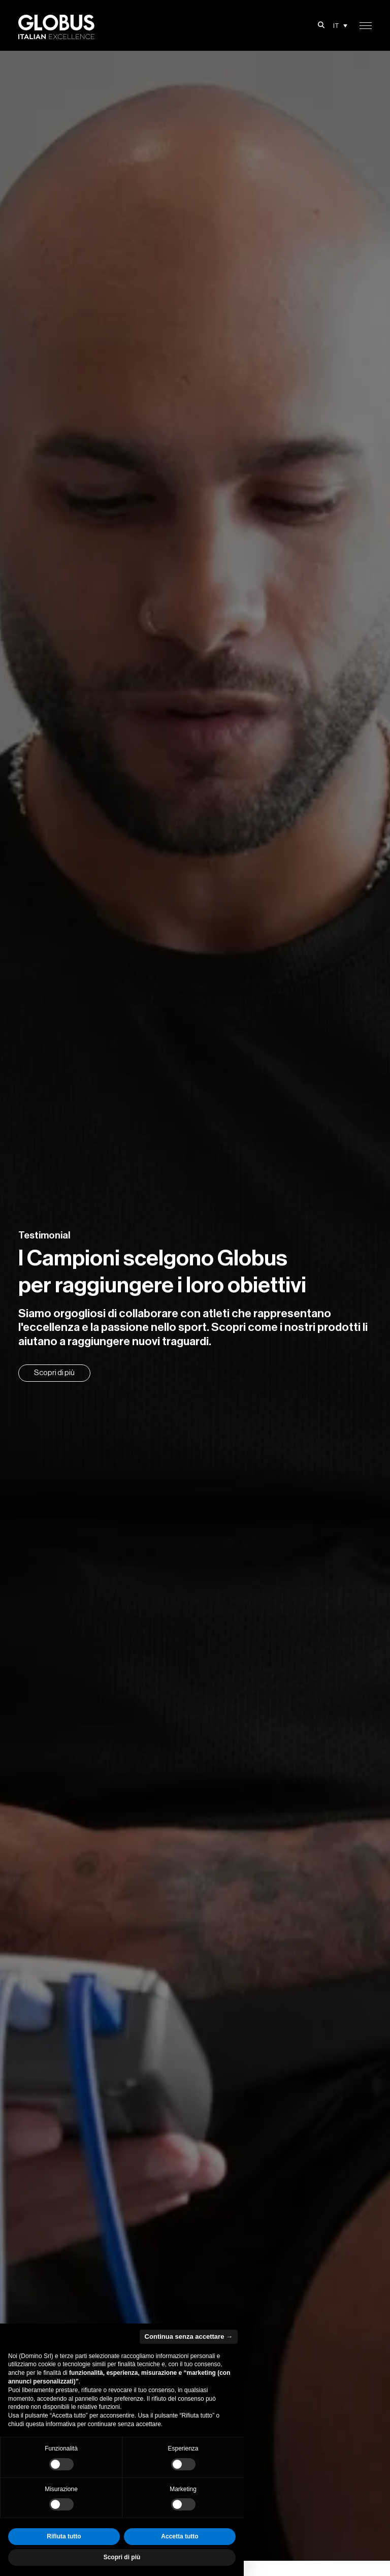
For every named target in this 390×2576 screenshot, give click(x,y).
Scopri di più (54, 1373)
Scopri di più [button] (122, 2557)
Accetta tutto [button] (179, 2536)
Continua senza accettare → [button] (189, 2336)
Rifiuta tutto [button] (64, 2536)
